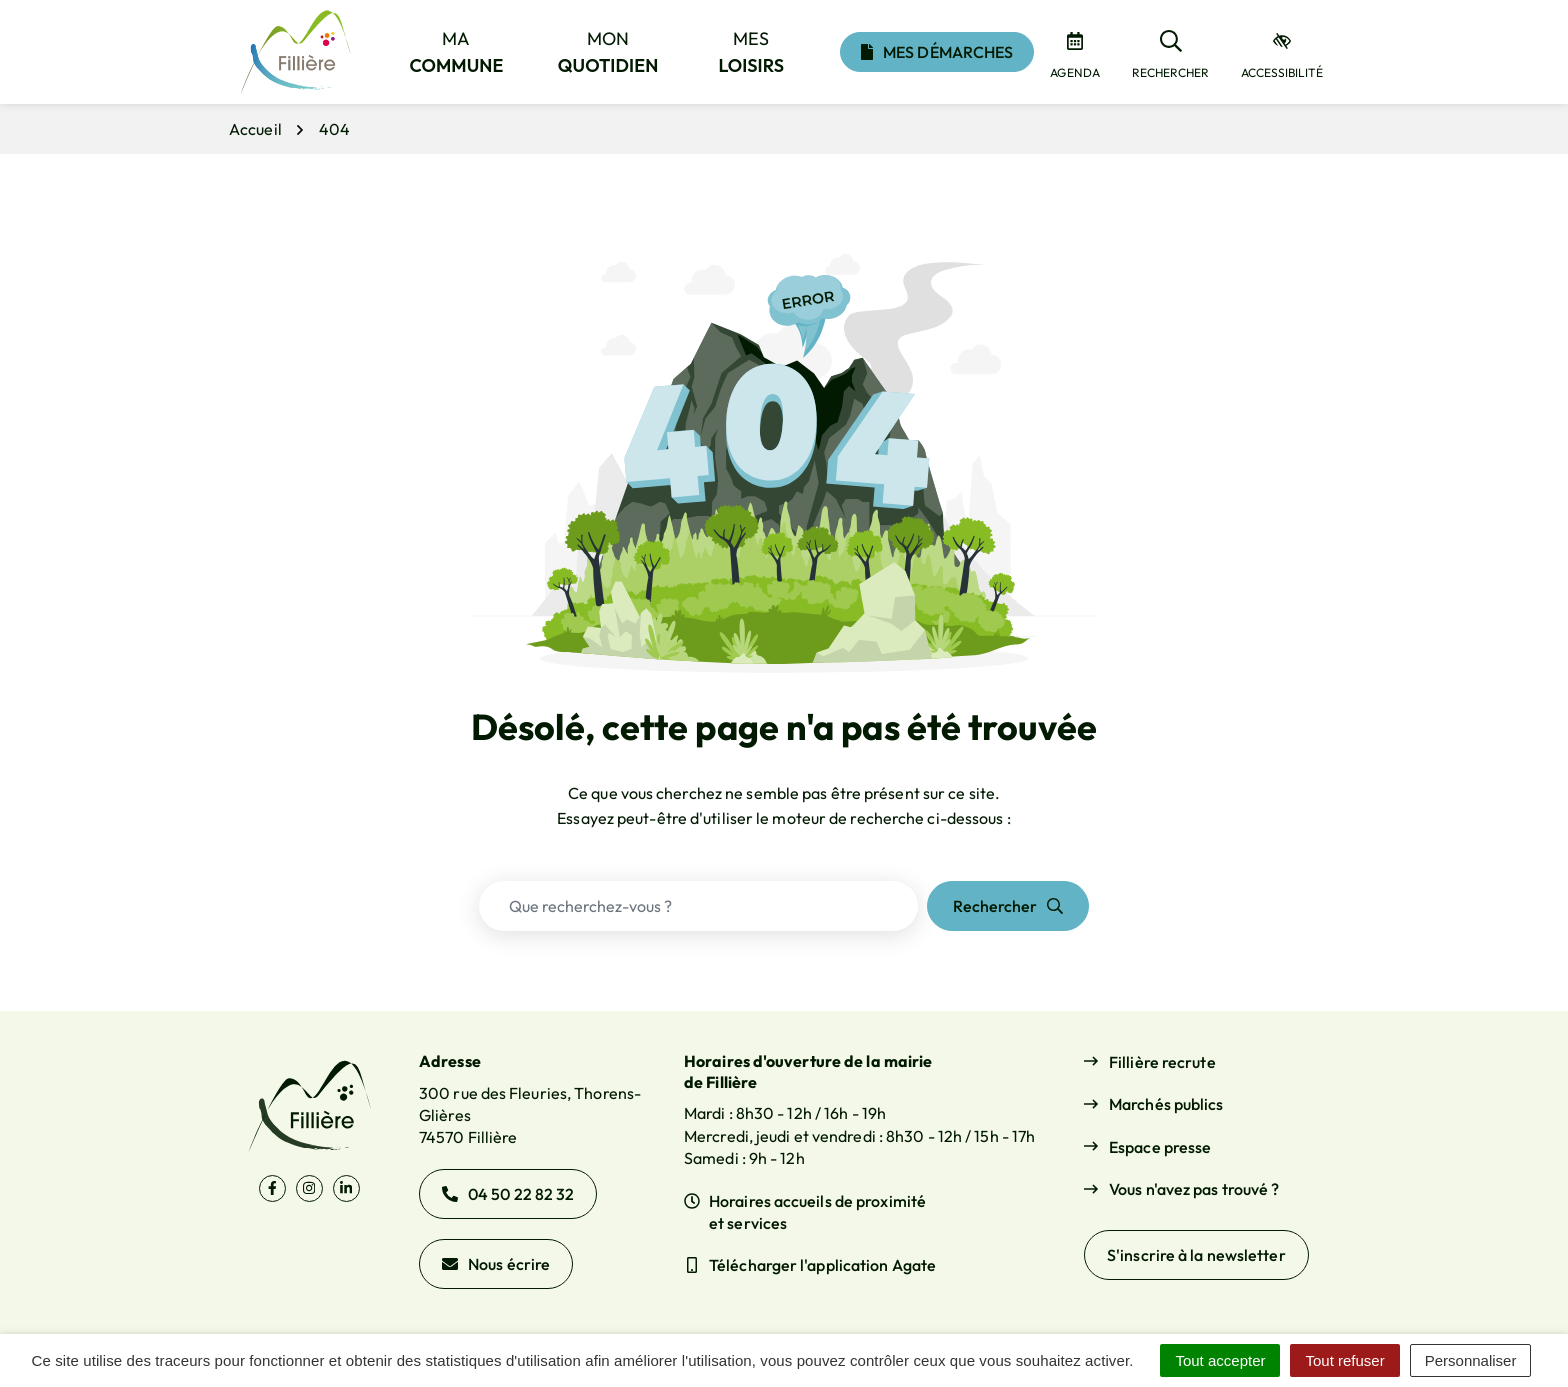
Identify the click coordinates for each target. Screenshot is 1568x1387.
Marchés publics (1166, 1104)
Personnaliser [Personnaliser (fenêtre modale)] (1471, 1360)
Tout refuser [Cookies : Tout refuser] (1344, 1360)
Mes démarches (937, 52)
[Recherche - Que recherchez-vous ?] (698, 906)
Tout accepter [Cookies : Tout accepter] (1220, 1360)
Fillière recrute (1162, 1062)
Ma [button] (457, 52)
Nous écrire (496, 1264)
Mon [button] (608, 52)
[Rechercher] (1170, 52)
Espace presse (1160, 1147)
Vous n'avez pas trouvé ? (1194, 1189)
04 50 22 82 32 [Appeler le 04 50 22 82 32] (508, 1194)
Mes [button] (752, 52)
